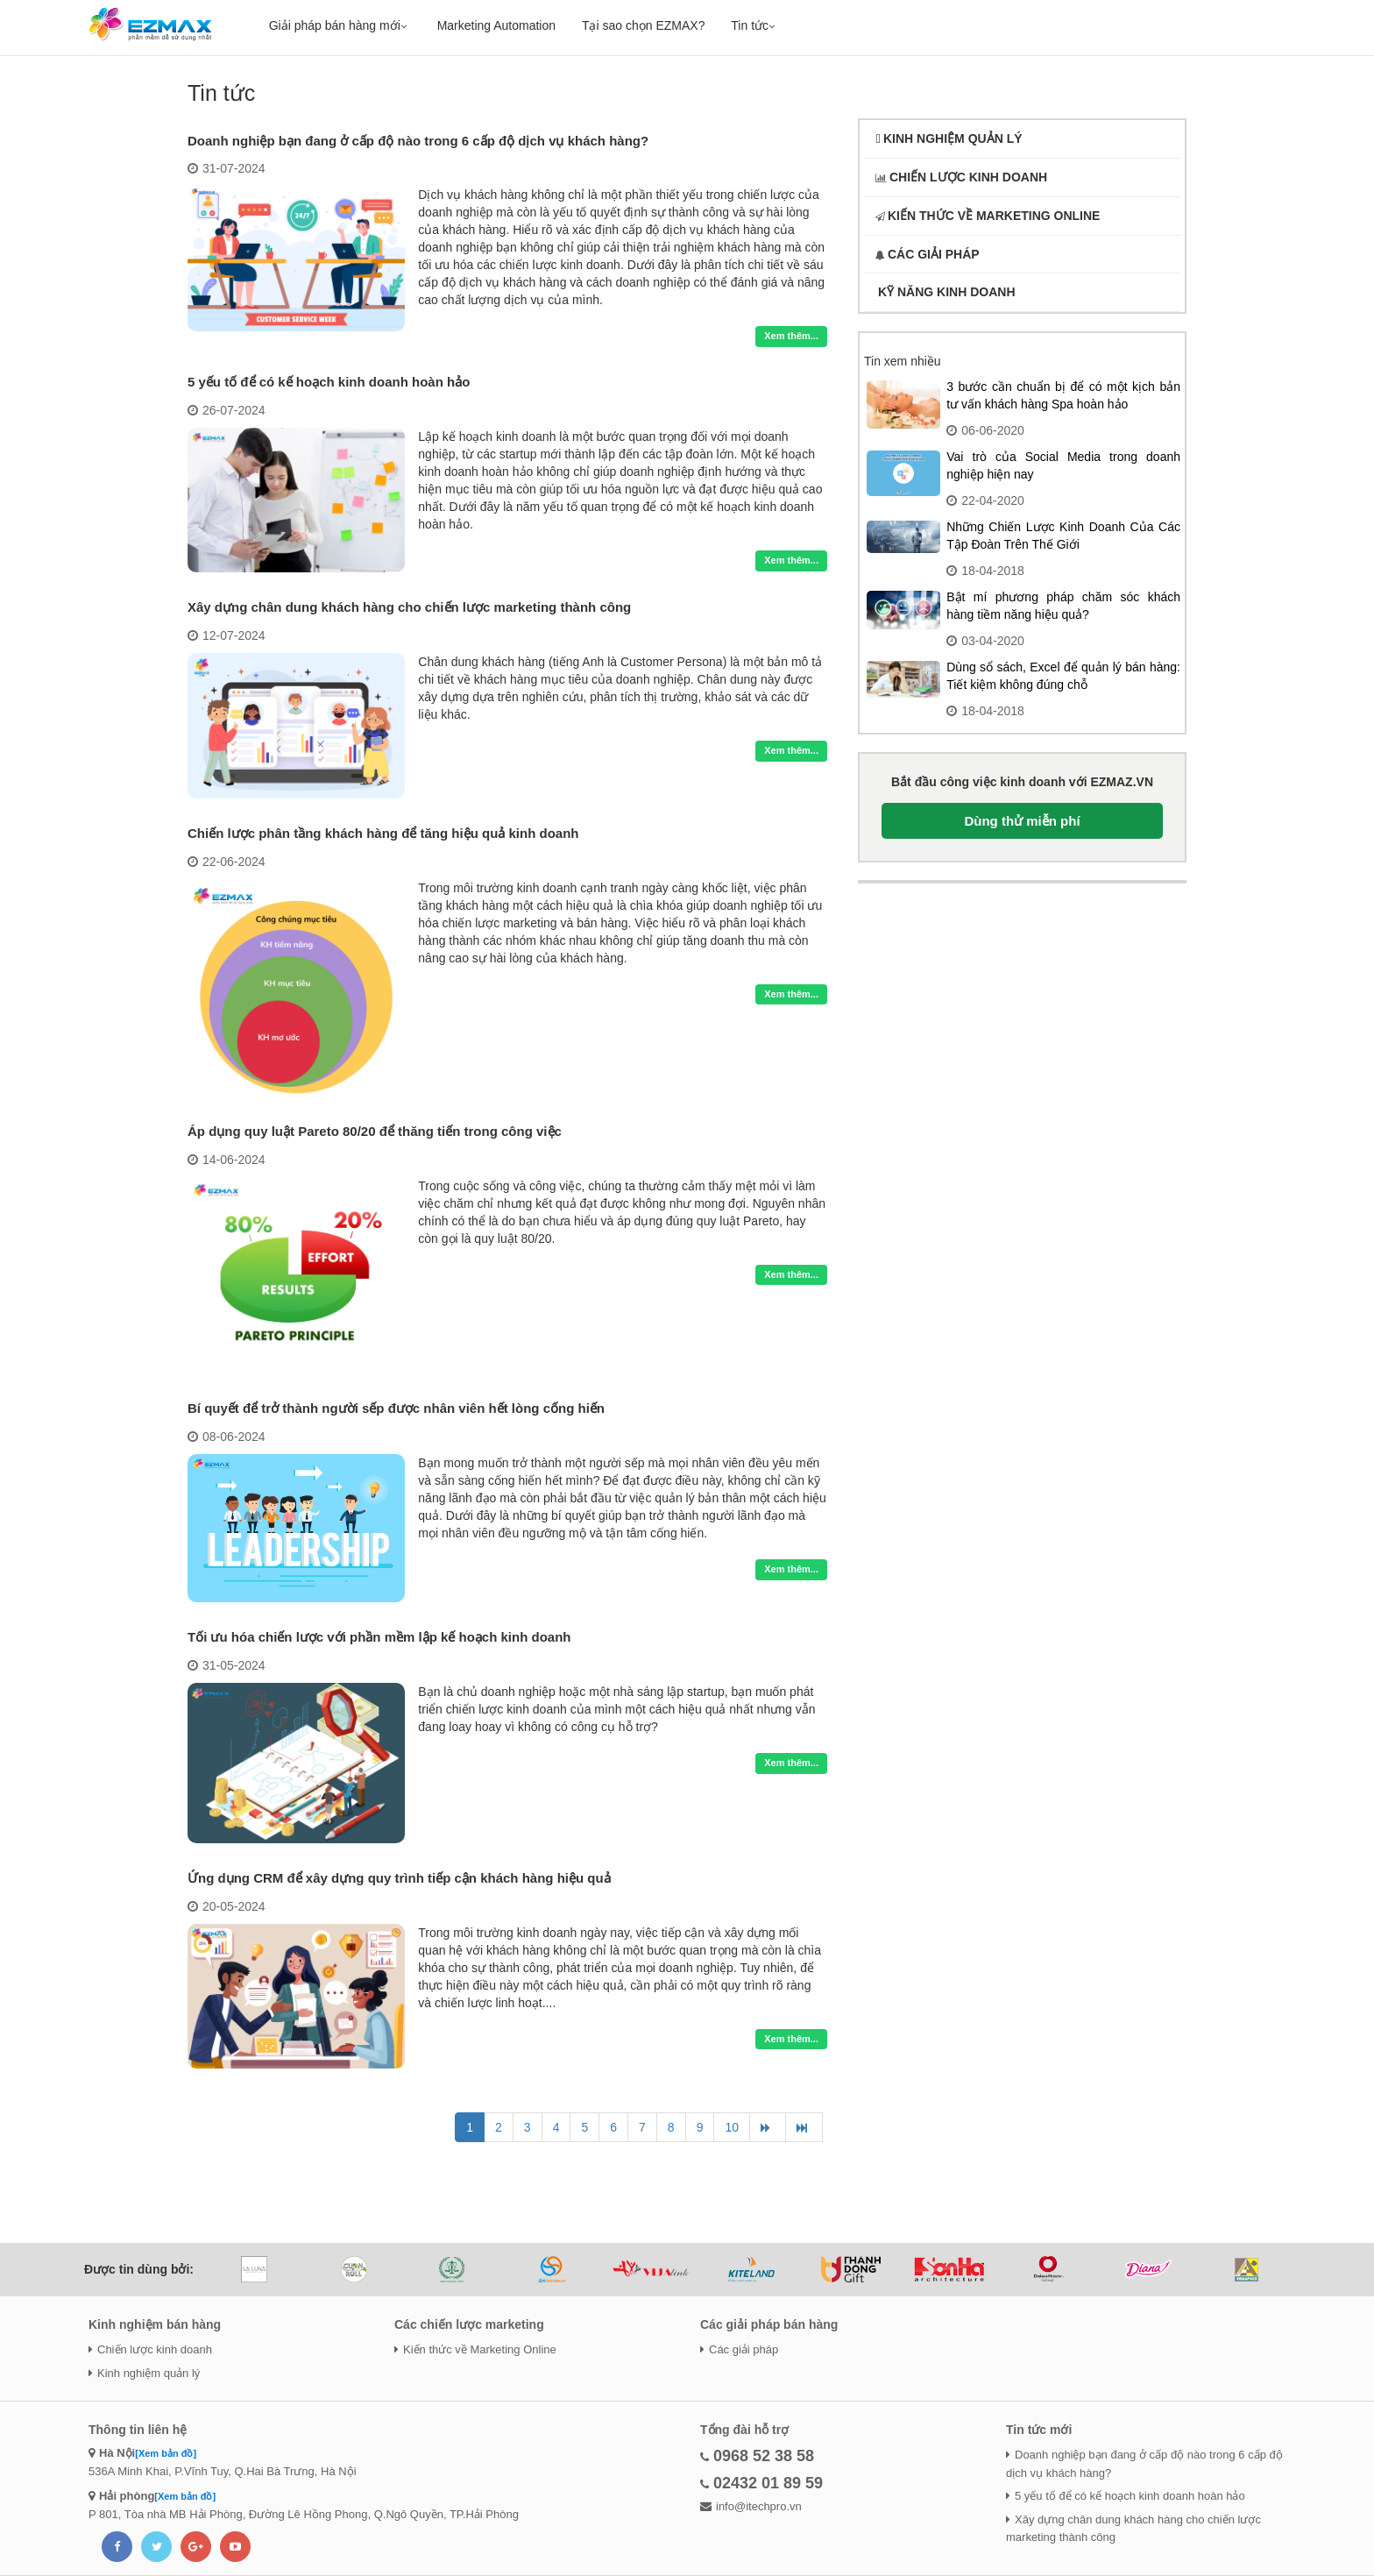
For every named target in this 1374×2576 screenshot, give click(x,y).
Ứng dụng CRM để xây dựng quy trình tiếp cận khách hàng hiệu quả (399, 1877)
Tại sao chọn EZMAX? (643, 25)
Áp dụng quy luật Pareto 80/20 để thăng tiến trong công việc (375, 1131)
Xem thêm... (791, 335)
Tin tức (755, 25)
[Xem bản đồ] (165, 2453)
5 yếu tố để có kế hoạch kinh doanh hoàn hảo (329, 381)
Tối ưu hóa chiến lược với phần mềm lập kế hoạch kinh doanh (379, 1636)
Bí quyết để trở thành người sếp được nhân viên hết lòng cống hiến (396, 1408)
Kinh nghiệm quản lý (144, 2373)
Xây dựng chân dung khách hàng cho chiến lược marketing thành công (409, 607)
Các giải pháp (739, 2349)
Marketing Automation (496, 25)
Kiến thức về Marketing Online (475, 2349)
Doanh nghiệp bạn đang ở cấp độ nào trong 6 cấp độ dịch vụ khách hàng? (418, 140)
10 (732, 2127)
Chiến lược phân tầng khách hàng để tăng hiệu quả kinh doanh (383, 833)
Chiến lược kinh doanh (150, 2349)
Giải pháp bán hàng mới (340, 25)
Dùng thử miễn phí (1022, 820)
